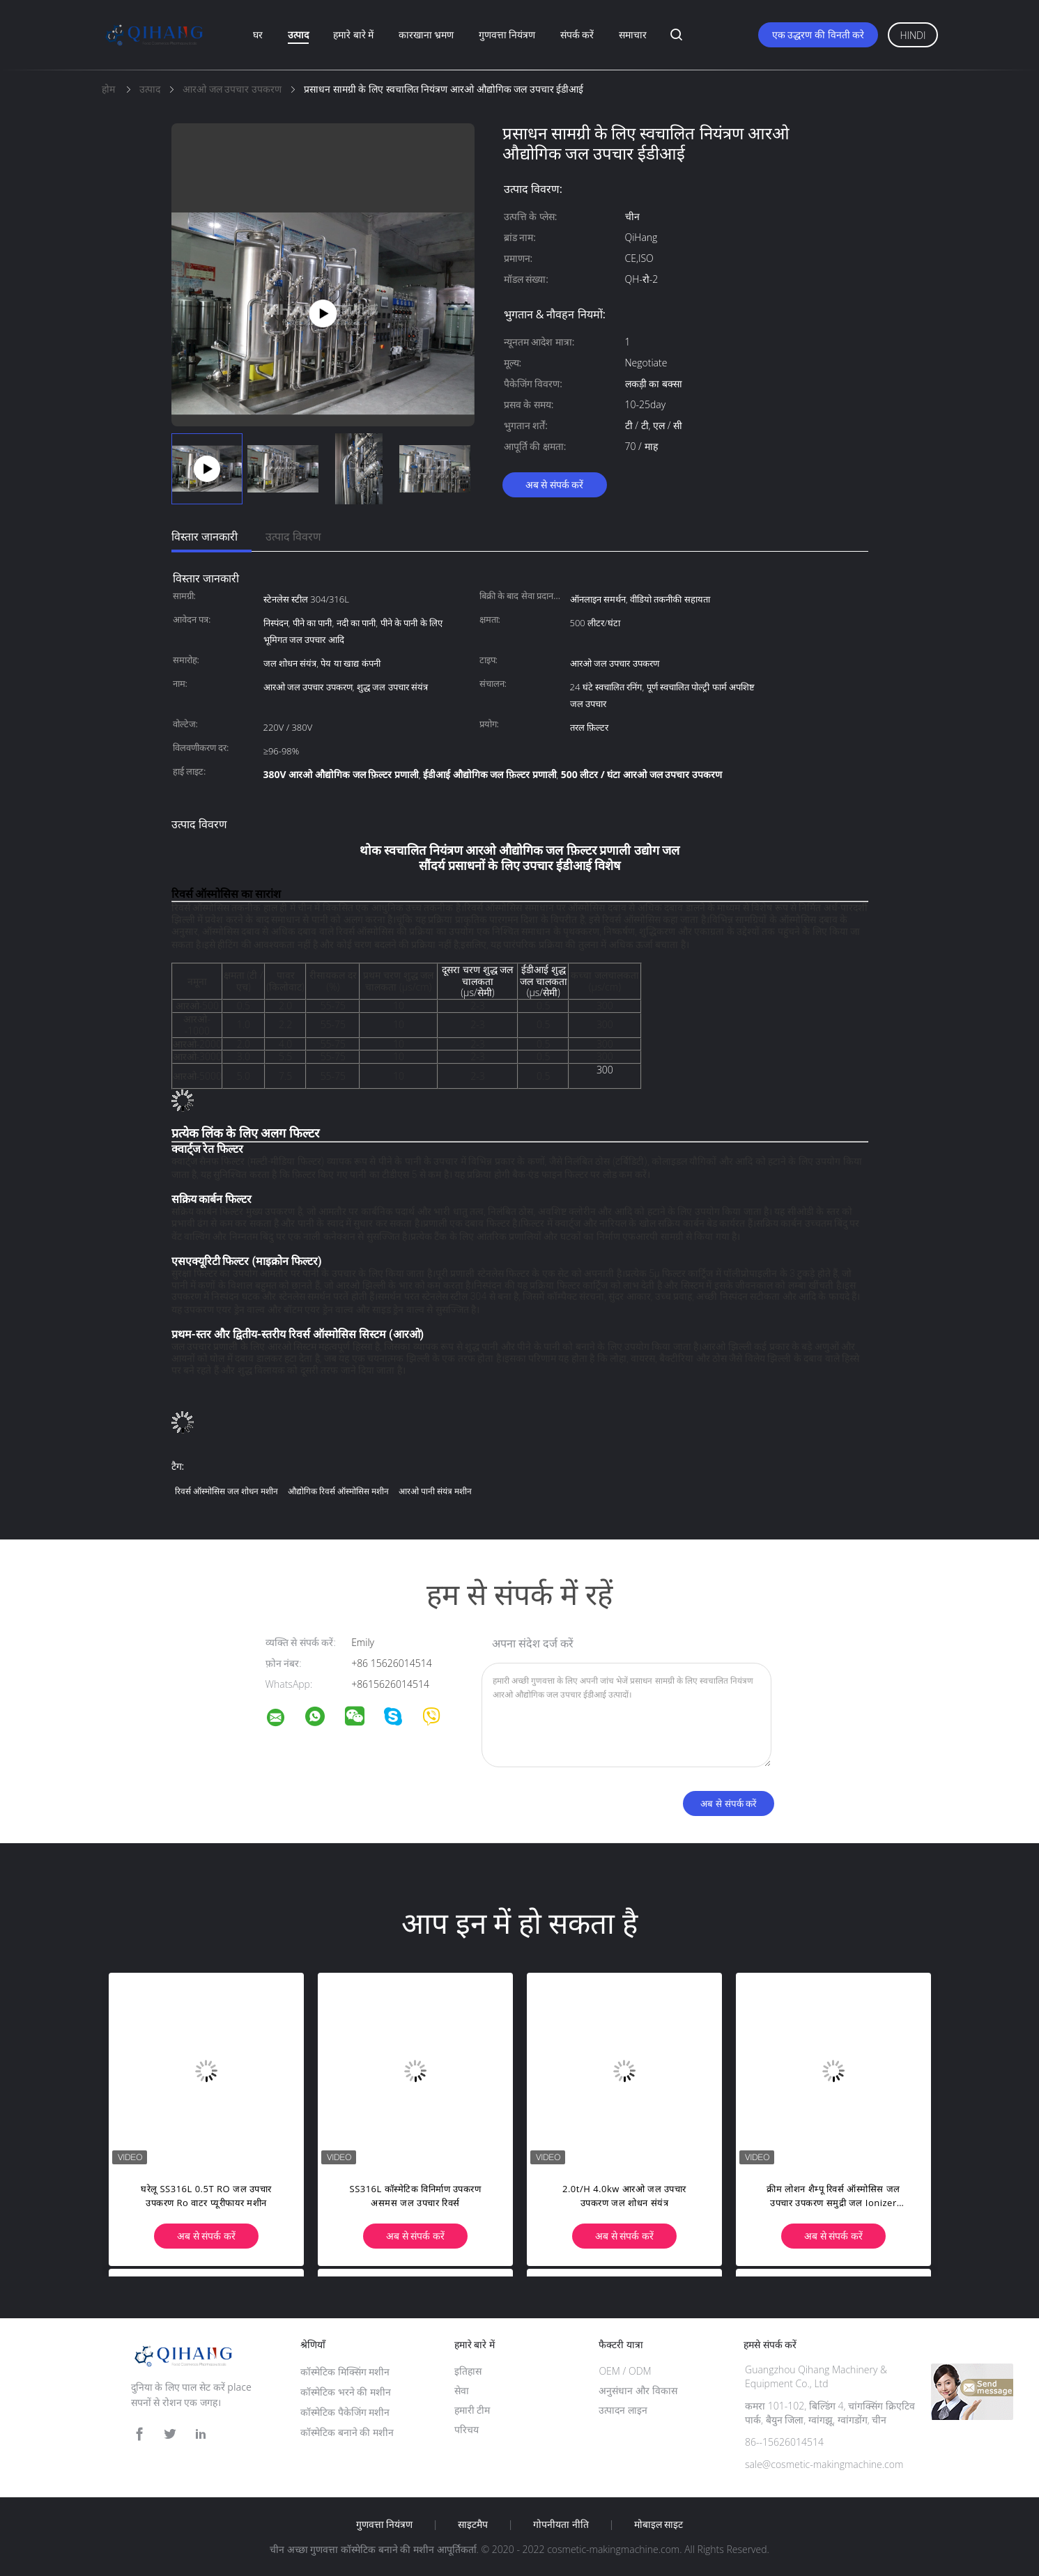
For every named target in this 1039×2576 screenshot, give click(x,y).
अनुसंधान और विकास (638, 2390)
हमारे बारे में (353, 34)
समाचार (633, 34)
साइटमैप (473, 2524)
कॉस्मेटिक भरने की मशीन (345, 2391)
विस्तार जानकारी (204, 536)
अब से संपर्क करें (554, 484)
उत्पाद (298, 34)
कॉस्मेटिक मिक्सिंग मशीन (345, 2371)
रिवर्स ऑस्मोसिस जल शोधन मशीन (226, 1491)
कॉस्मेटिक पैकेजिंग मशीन (345, 2412)
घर (258, 34)
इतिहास (468, 2370)
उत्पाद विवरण (293, 536)
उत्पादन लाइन (623, 2409)
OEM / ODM (625, 2370)
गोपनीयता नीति (561, 2524)
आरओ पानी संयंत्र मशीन (435, 1491)
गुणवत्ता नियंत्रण (507, 34)
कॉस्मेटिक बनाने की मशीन (347, 2432)
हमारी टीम (472, 2409)
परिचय (466, 2429)
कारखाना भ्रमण (426, 34)
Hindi (912, 35)
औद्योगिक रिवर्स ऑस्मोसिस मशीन (338, 1491)
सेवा (461, 2390)
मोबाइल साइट (659, 2524)
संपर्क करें (577, 34)
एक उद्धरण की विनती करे (818, 34)
